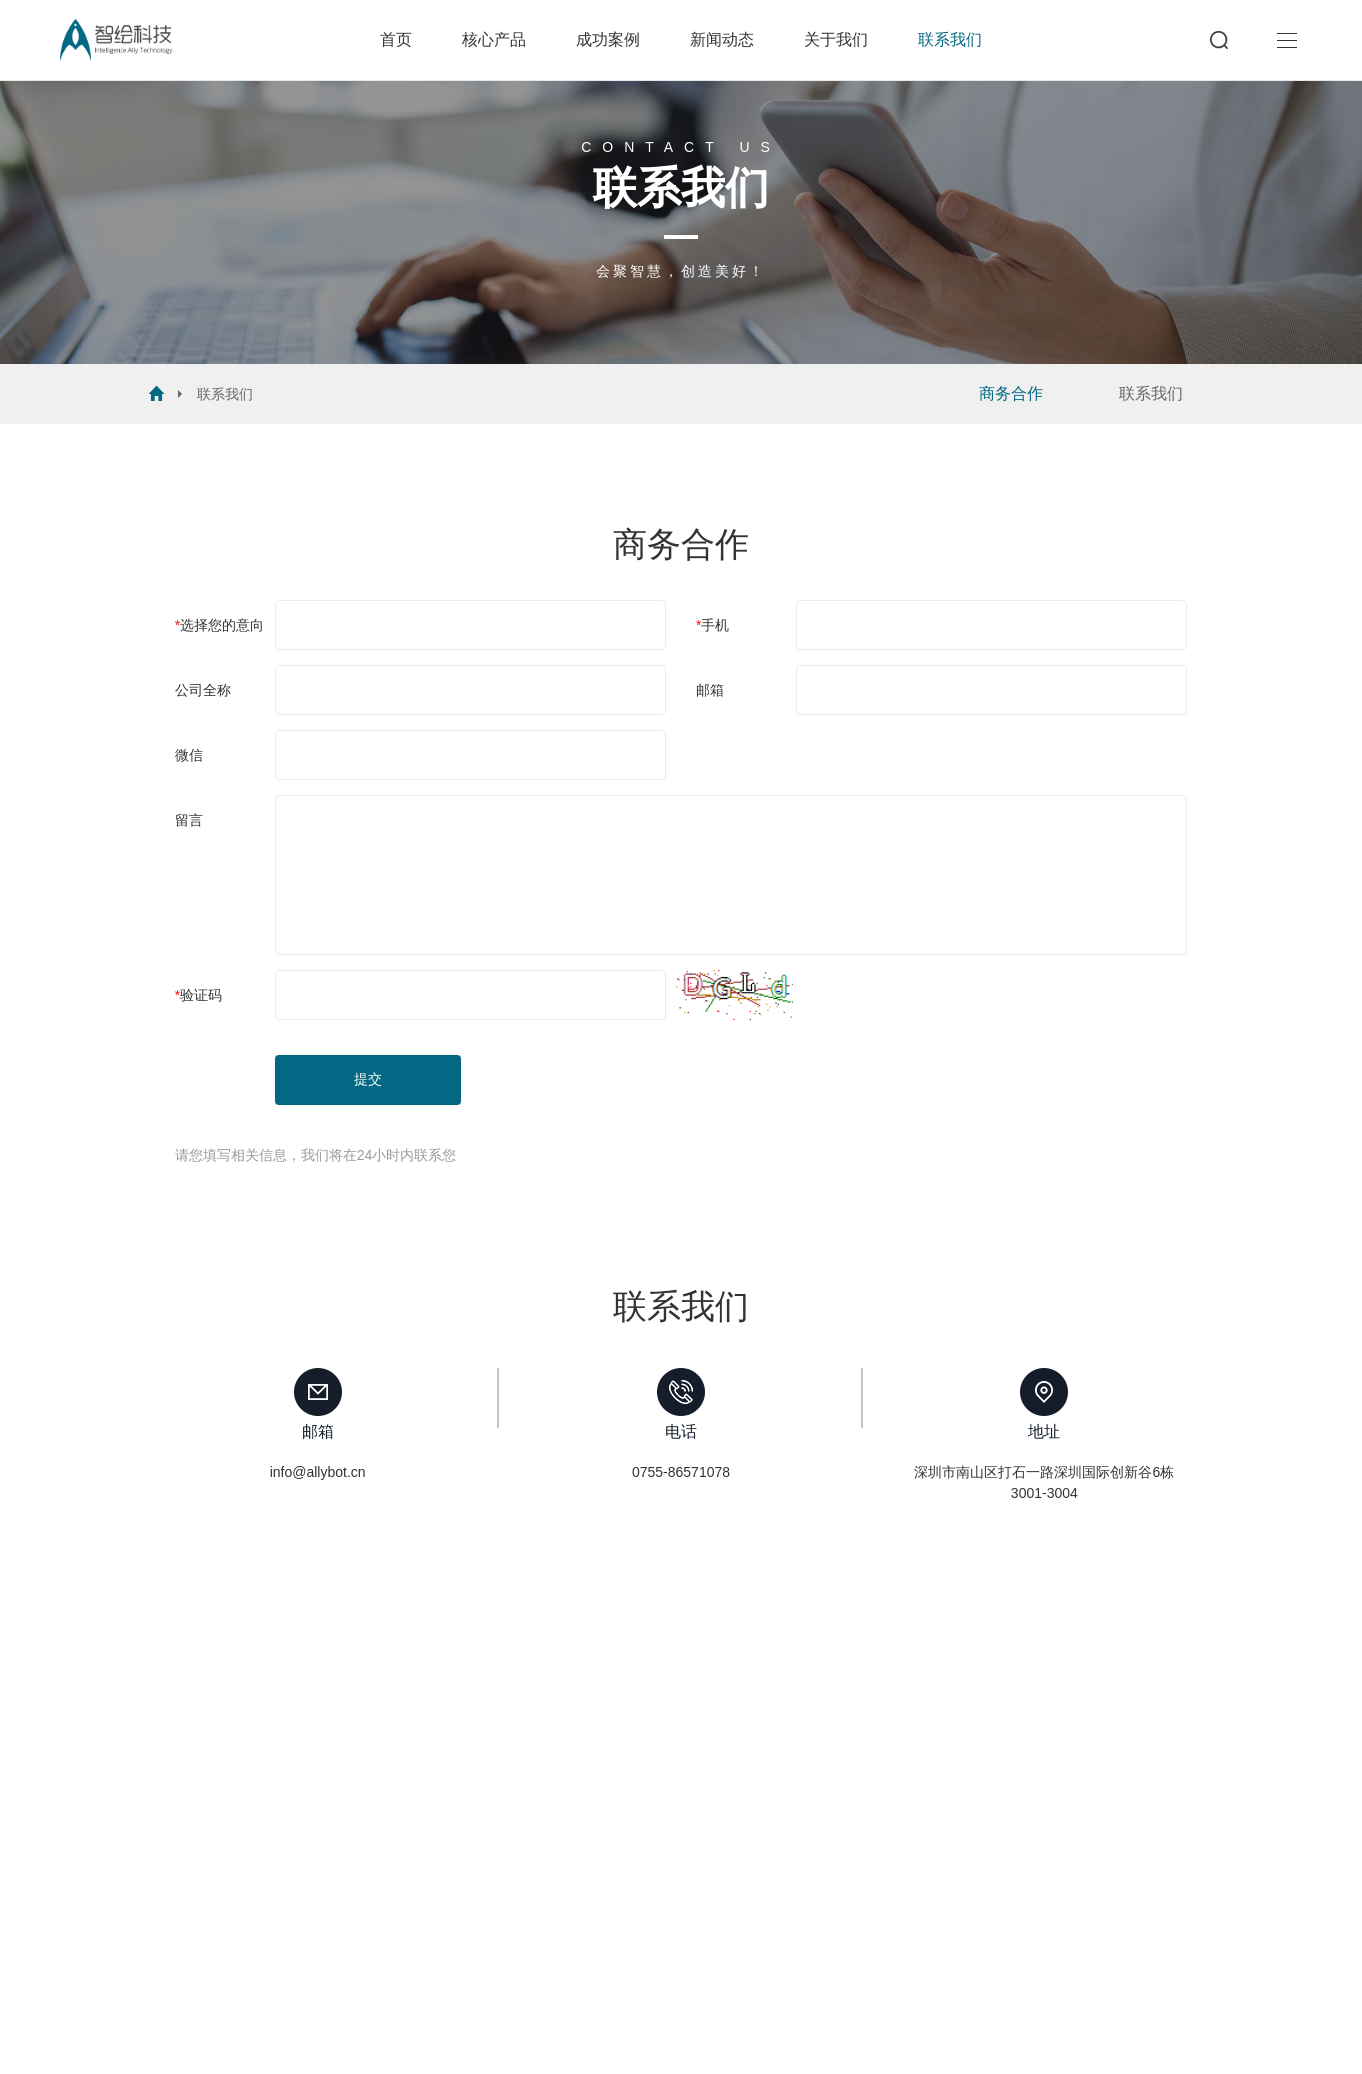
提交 (368, 1079)
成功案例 (608, 39)
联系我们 (950, 39)
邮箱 (710, 690)
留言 (189, 820)
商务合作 (1011, 393)
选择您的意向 (222, 625)
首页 (396, 39)
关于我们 (836, 39)
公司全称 (203, 690)
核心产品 (494, 39)
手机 (715, 625)
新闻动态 (722, 39)
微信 (189, 755)
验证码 (201, 995)
